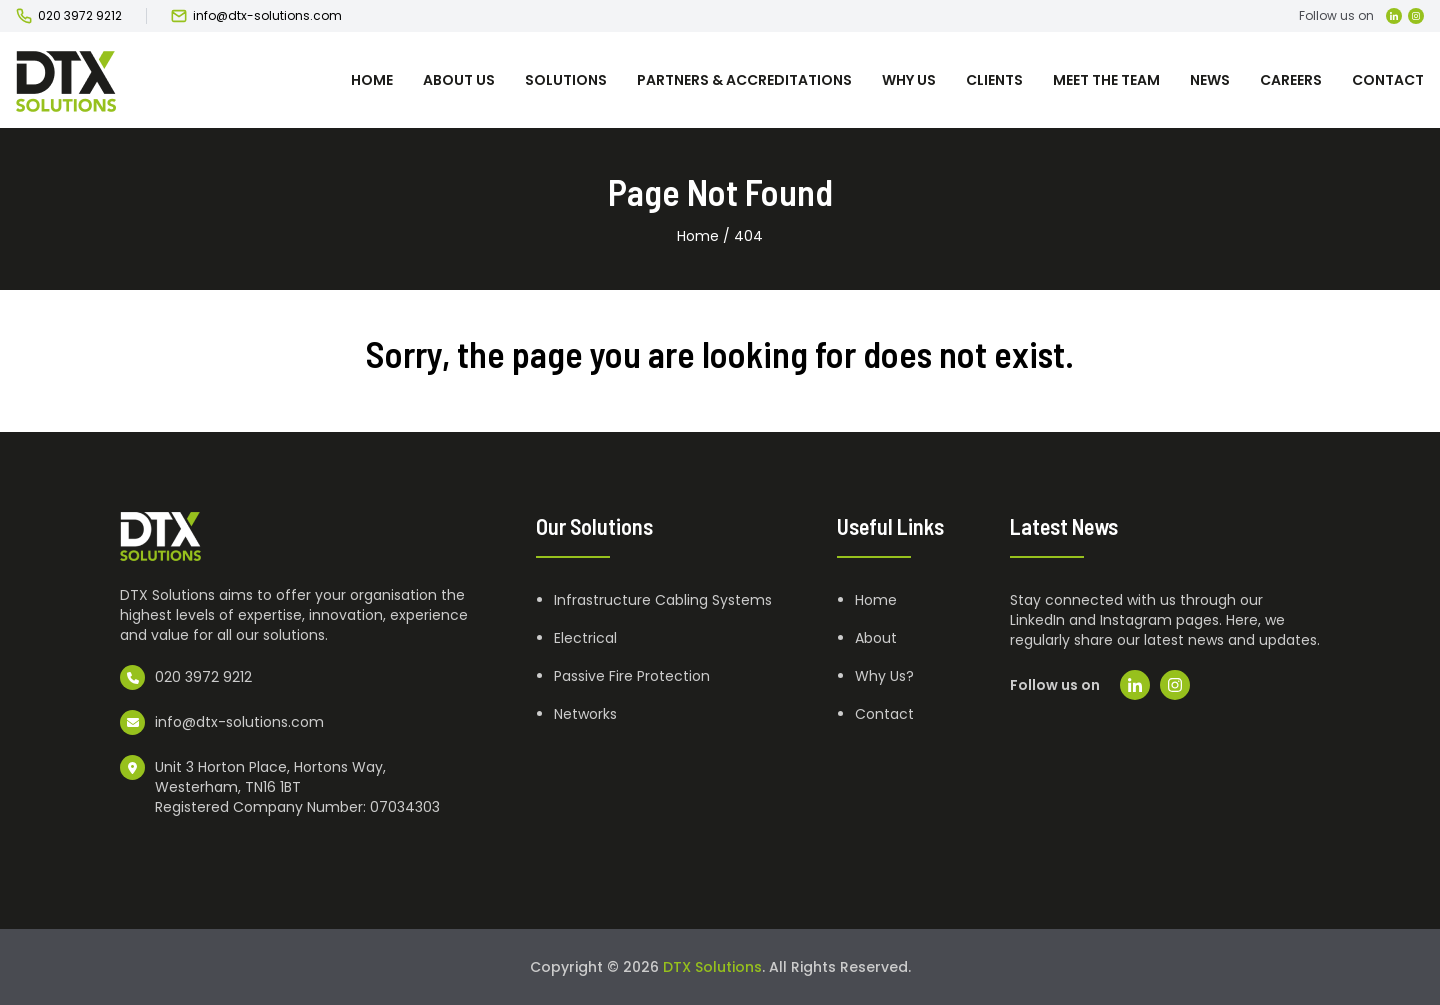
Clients (994, 80)
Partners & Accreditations (744, 80)
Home (372, 80)
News (1210, 80)
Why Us (909, 80)
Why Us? (884, 676)
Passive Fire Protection (632, 676)
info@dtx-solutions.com (267, 16)
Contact (1388, 80)
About (876, 638)
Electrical (585, 638)
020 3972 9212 (80, 16)
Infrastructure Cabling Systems (663, 600)
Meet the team (1106, 80)
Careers (1291, 80)
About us (459, 80)
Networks (585, 714)
